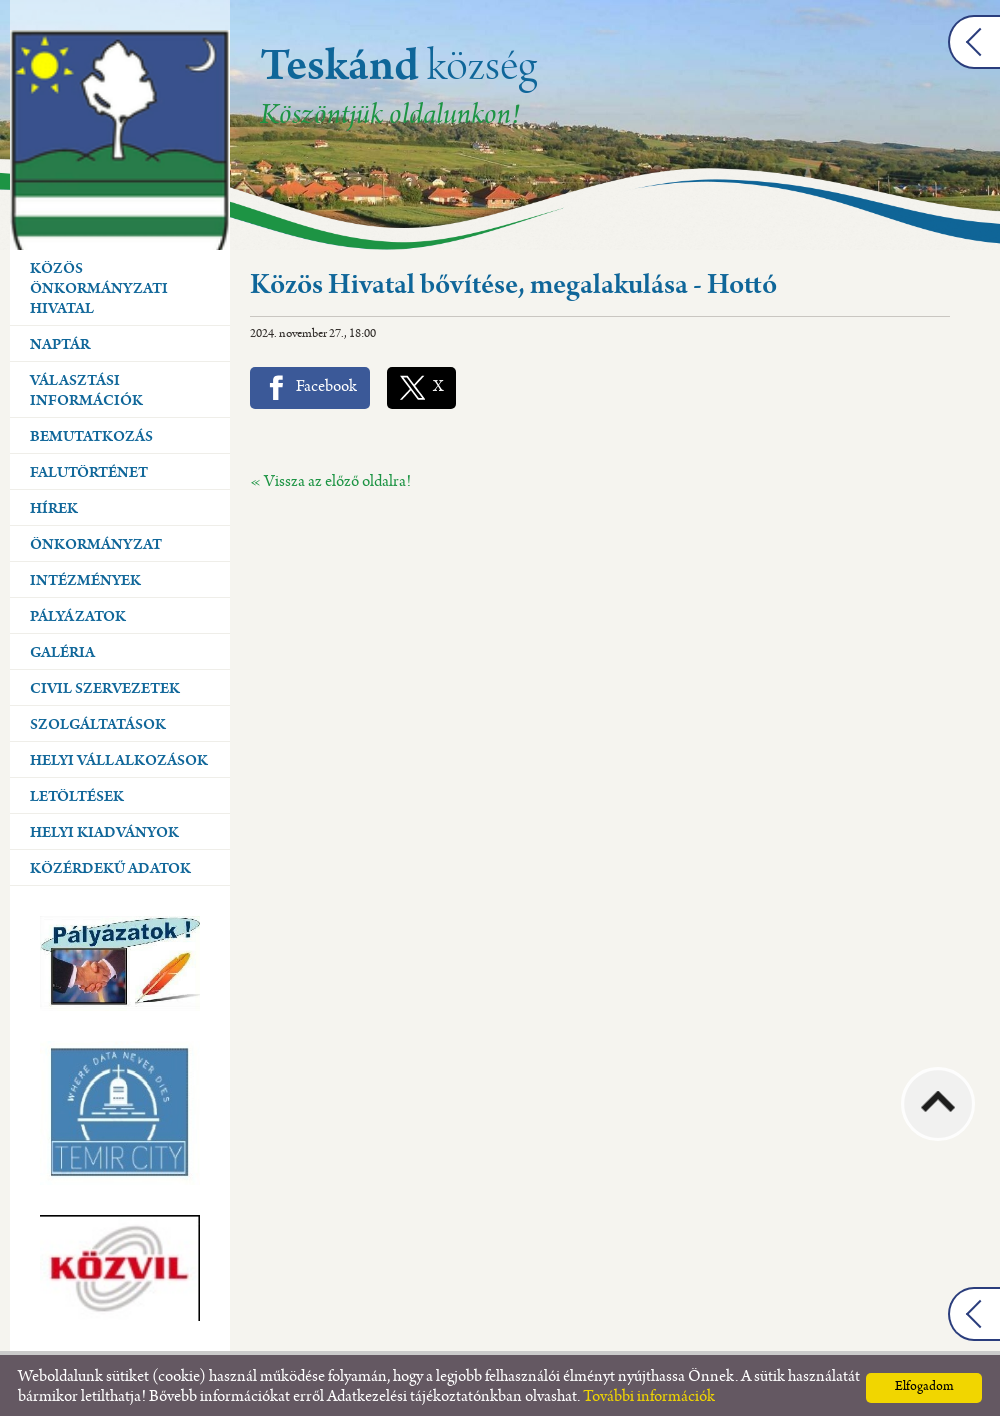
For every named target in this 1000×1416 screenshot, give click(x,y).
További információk (649, 1392)
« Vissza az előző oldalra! (330, 477)
